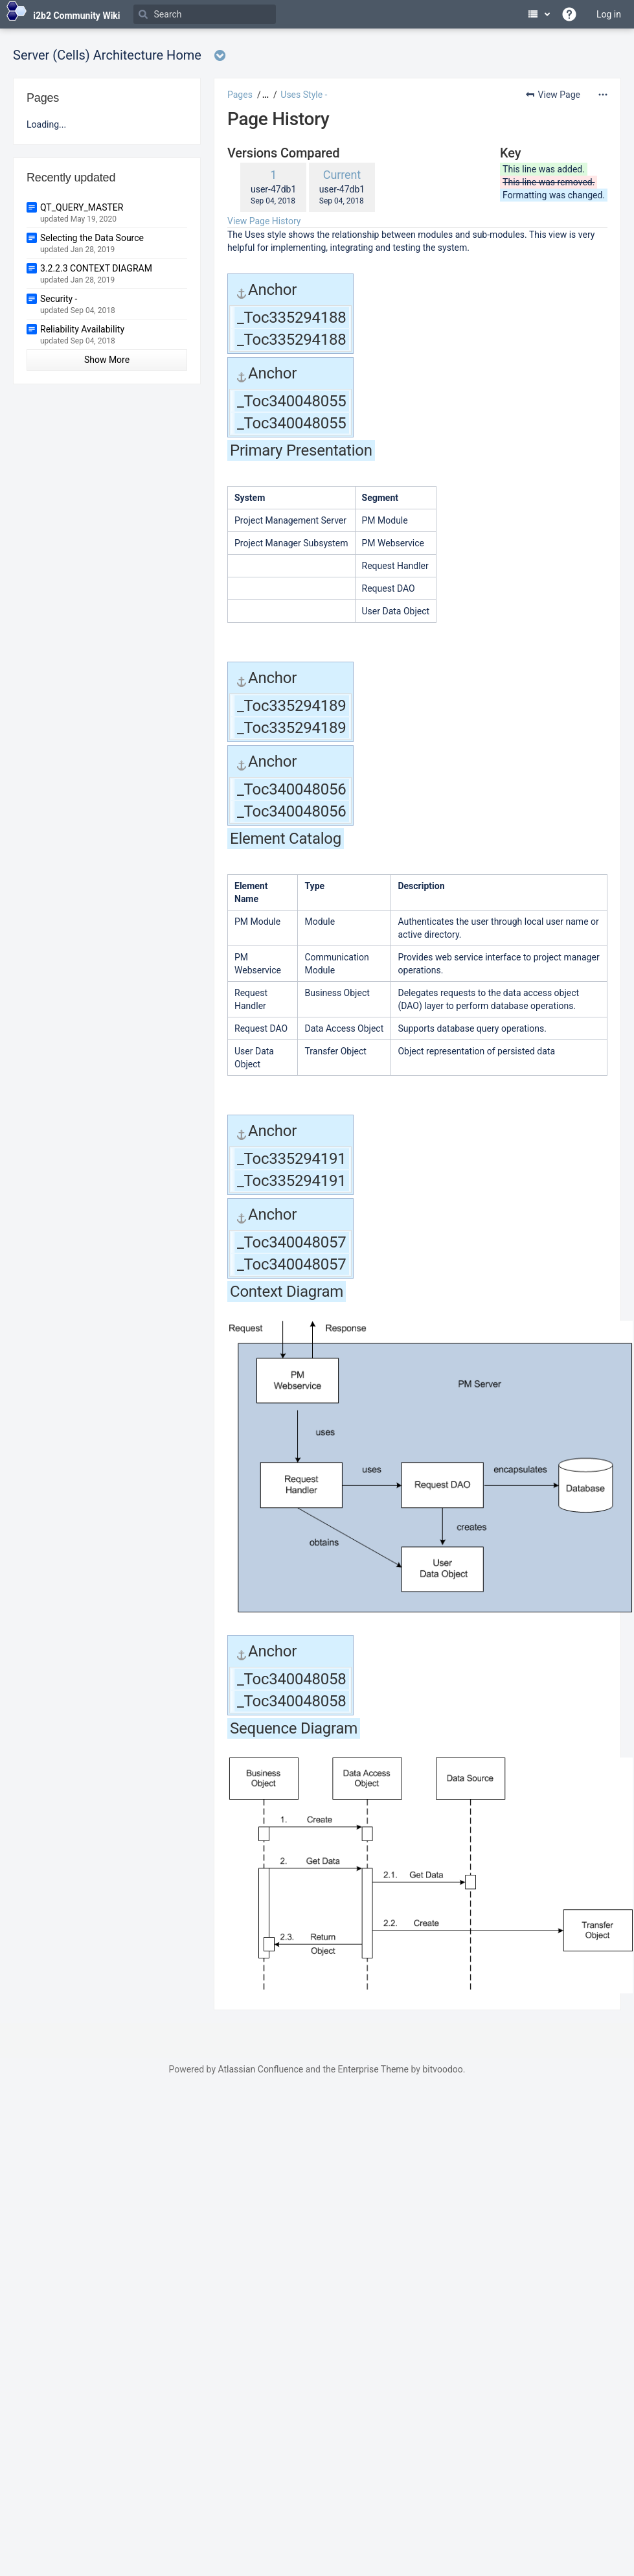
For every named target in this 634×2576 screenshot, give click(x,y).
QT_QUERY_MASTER (81, 207)
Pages (240, 94)
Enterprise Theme (373, 2069)
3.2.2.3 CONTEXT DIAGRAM (96, 268)
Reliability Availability (82, 329)
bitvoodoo (442, 2069)
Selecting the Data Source (92, 238)
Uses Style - (303, 94)
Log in (608, 14)
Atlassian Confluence (260, 2069)
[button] (264, 94)
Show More (107, 359)
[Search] (204, 14)
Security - (58, 299)
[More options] (603, 94)
